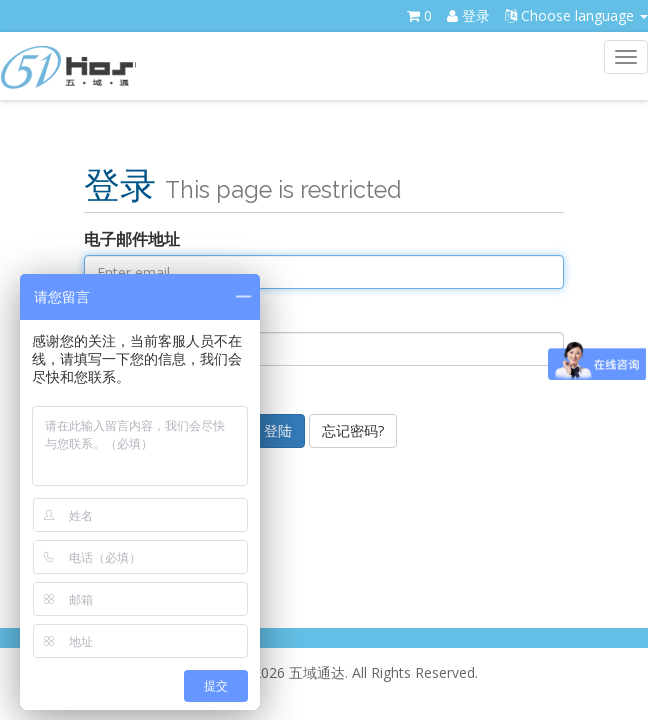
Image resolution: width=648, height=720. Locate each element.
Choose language (576, 15)
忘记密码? (353, 430)
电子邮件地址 (132, 239)
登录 (468, 15)
